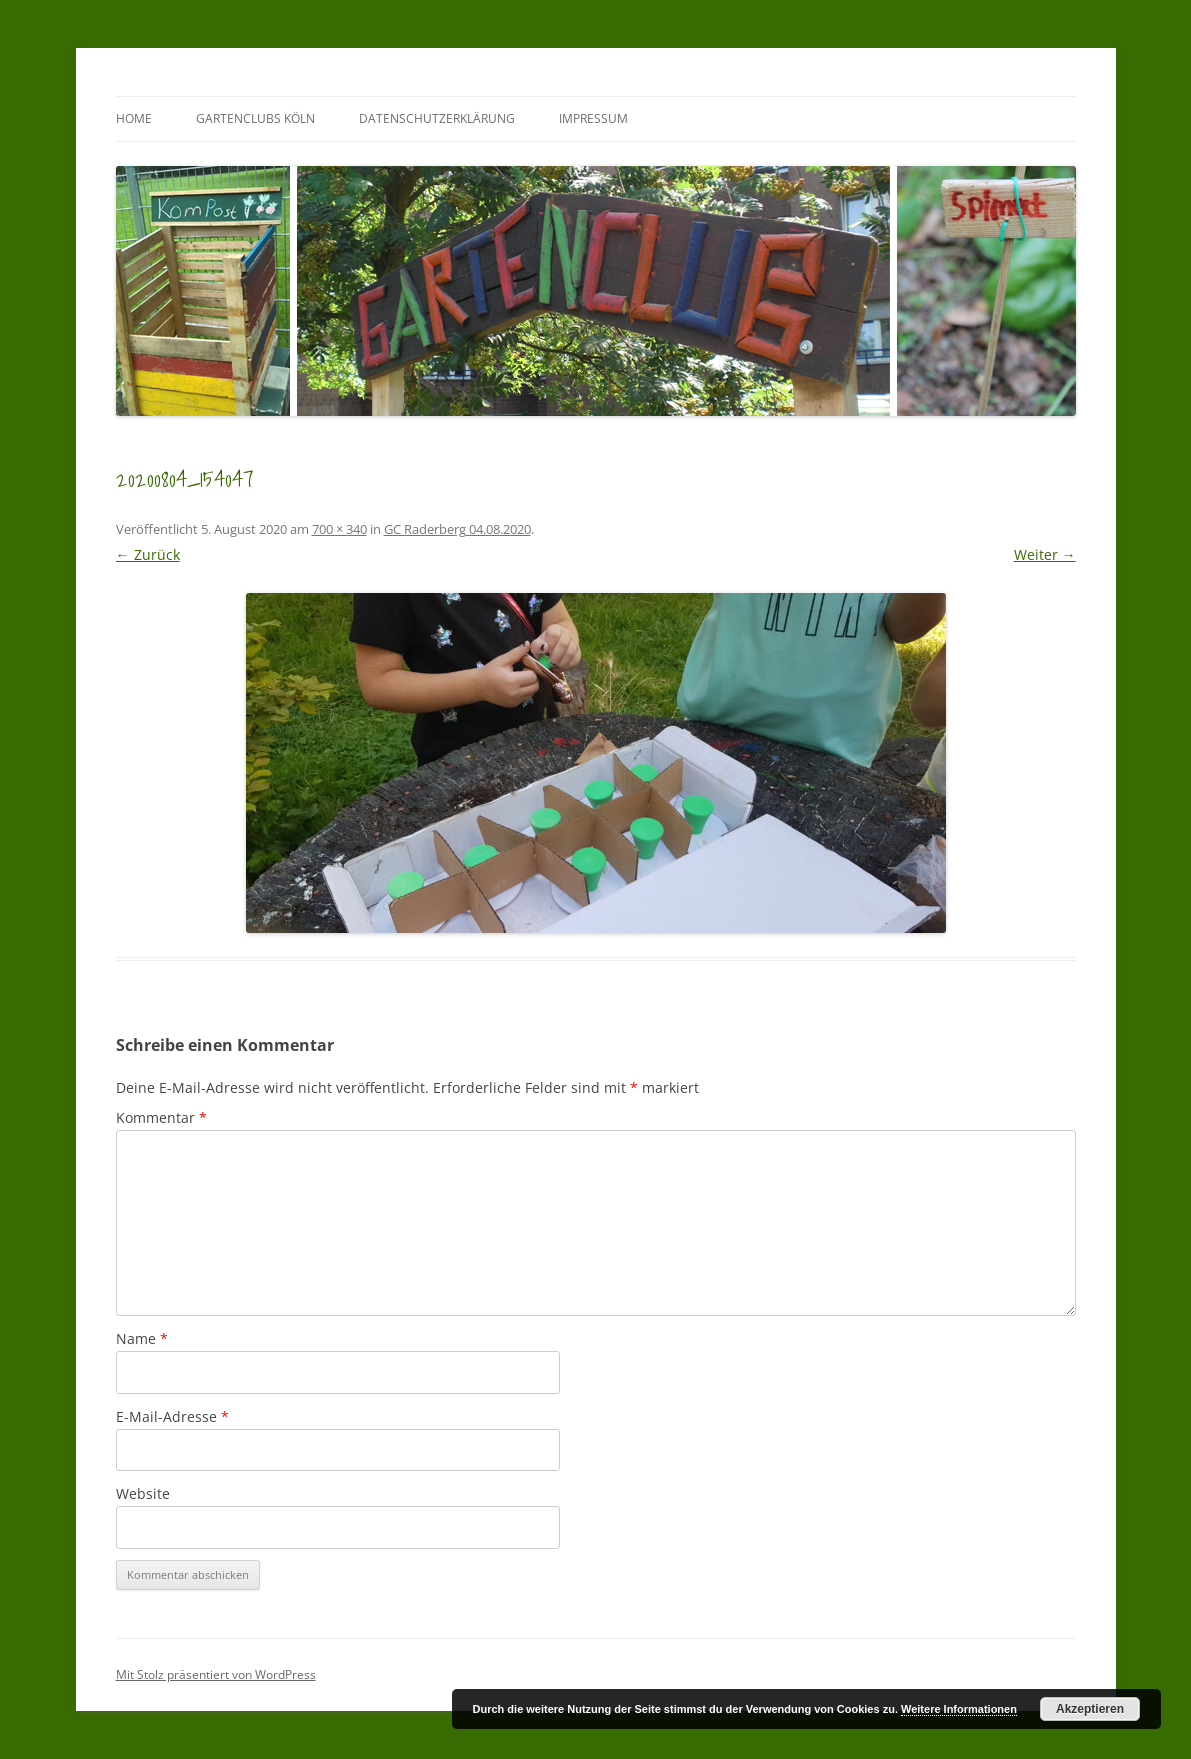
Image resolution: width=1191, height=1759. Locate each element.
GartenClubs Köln (255, 118)
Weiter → (1045, 554)
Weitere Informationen (959, 1709)
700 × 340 (339, 529)
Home (134, 118)
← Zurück (148, 554)
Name (142, 1338)
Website (143, 1493)
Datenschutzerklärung (437, 118)
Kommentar (161, 1117)
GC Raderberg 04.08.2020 (457, 529)
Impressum (593, 118)
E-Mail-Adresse (172, 1416)
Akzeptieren (1090, 1709)
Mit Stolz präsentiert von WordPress (216, 1674)
